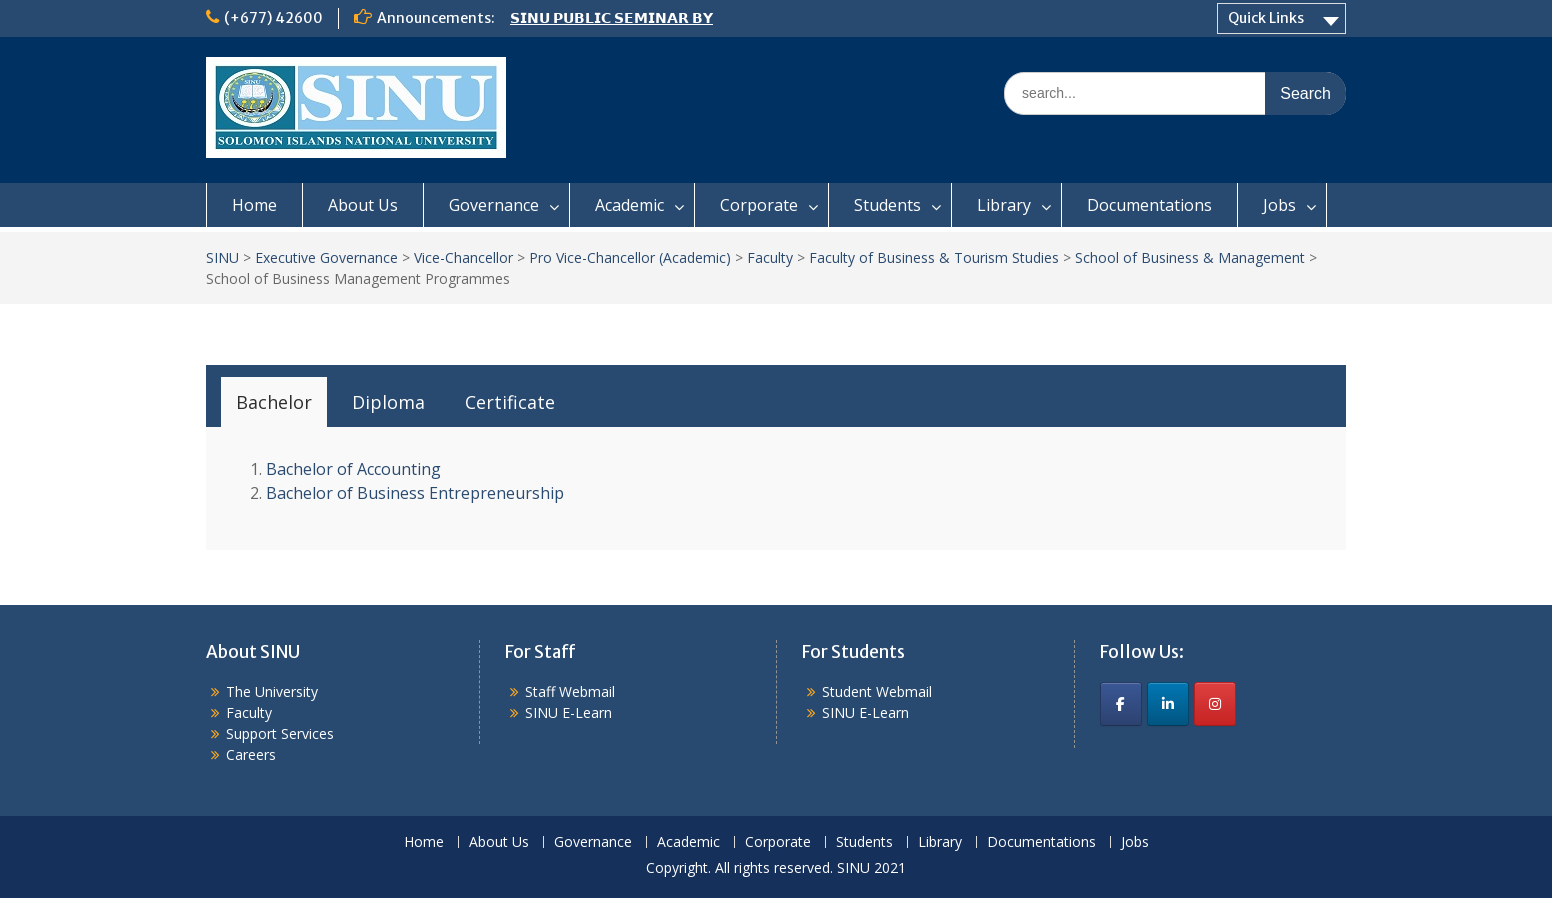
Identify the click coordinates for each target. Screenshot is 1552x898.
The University (272, 691)
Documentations (1149, 205)
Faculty (770, 257)
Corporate (759, 205)
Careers (251, 754)
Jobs (1279, 205)
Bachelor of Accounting (353, 469)
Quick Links (1266, 18)
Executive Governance (326, 257)
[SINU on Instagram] (1215, 704)
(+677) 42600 (273, 18)
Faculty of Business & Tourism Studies (934, 257)
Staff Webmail (570, 691)
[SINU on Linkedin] (1168, 704)
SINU (222, 257)
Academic (629, 205)
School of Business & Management (1190, 257)
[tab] (274, 402)
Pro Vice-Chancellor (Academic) (630, 257)
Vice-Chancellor (463, 257)
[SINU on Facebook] (1121, 704)
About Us (363, 205)
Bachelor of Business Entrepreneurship (415, 493)
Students (887, 205)
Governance (494, 205)
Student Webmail (877, 691)
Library (1004, 205)
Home (254, 205)
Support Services (280, 733)
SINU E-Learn (568, 712)
